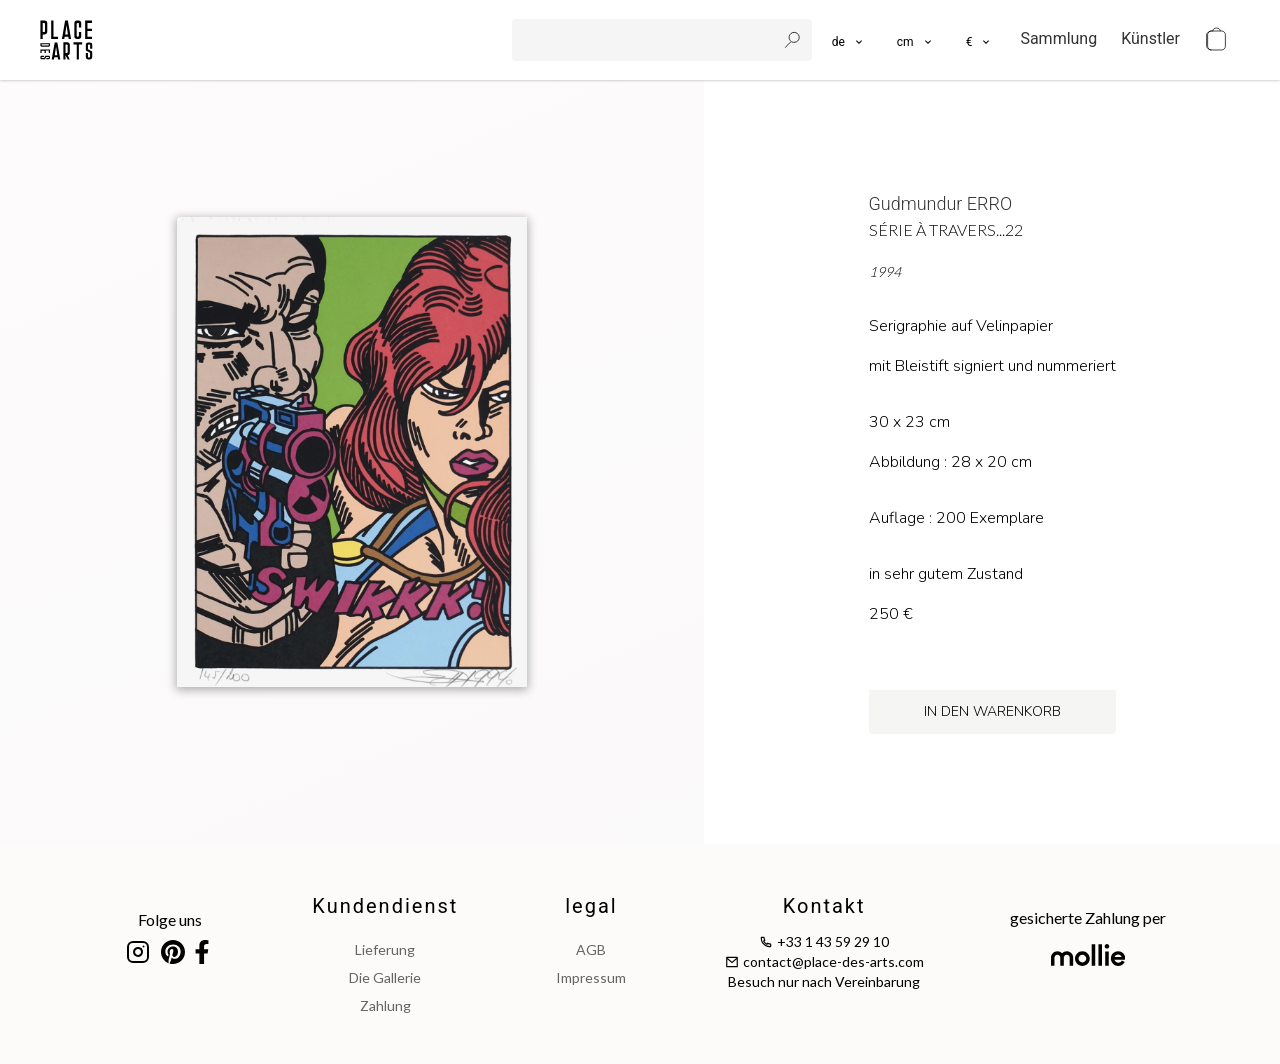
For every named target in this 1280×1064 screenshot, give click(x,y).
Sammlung (1058, 38)
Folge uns (170, 919)
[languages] (848, 40)
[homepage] (66, 40)
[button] (915, 40)
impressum (591, 977)
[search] (646, 40)
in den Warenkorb (992, 711)
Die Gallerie (385, 977)
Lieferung (385, 949)
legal (591, 906)
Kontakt (824, 906)
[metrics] (915, 40)
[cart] (1216, 40)
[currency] (979, 40)
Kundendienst (385, 906)
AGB (591, 949)
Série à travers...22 (946, 229)
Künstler (1150, 38)
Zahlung (385, 1005)
